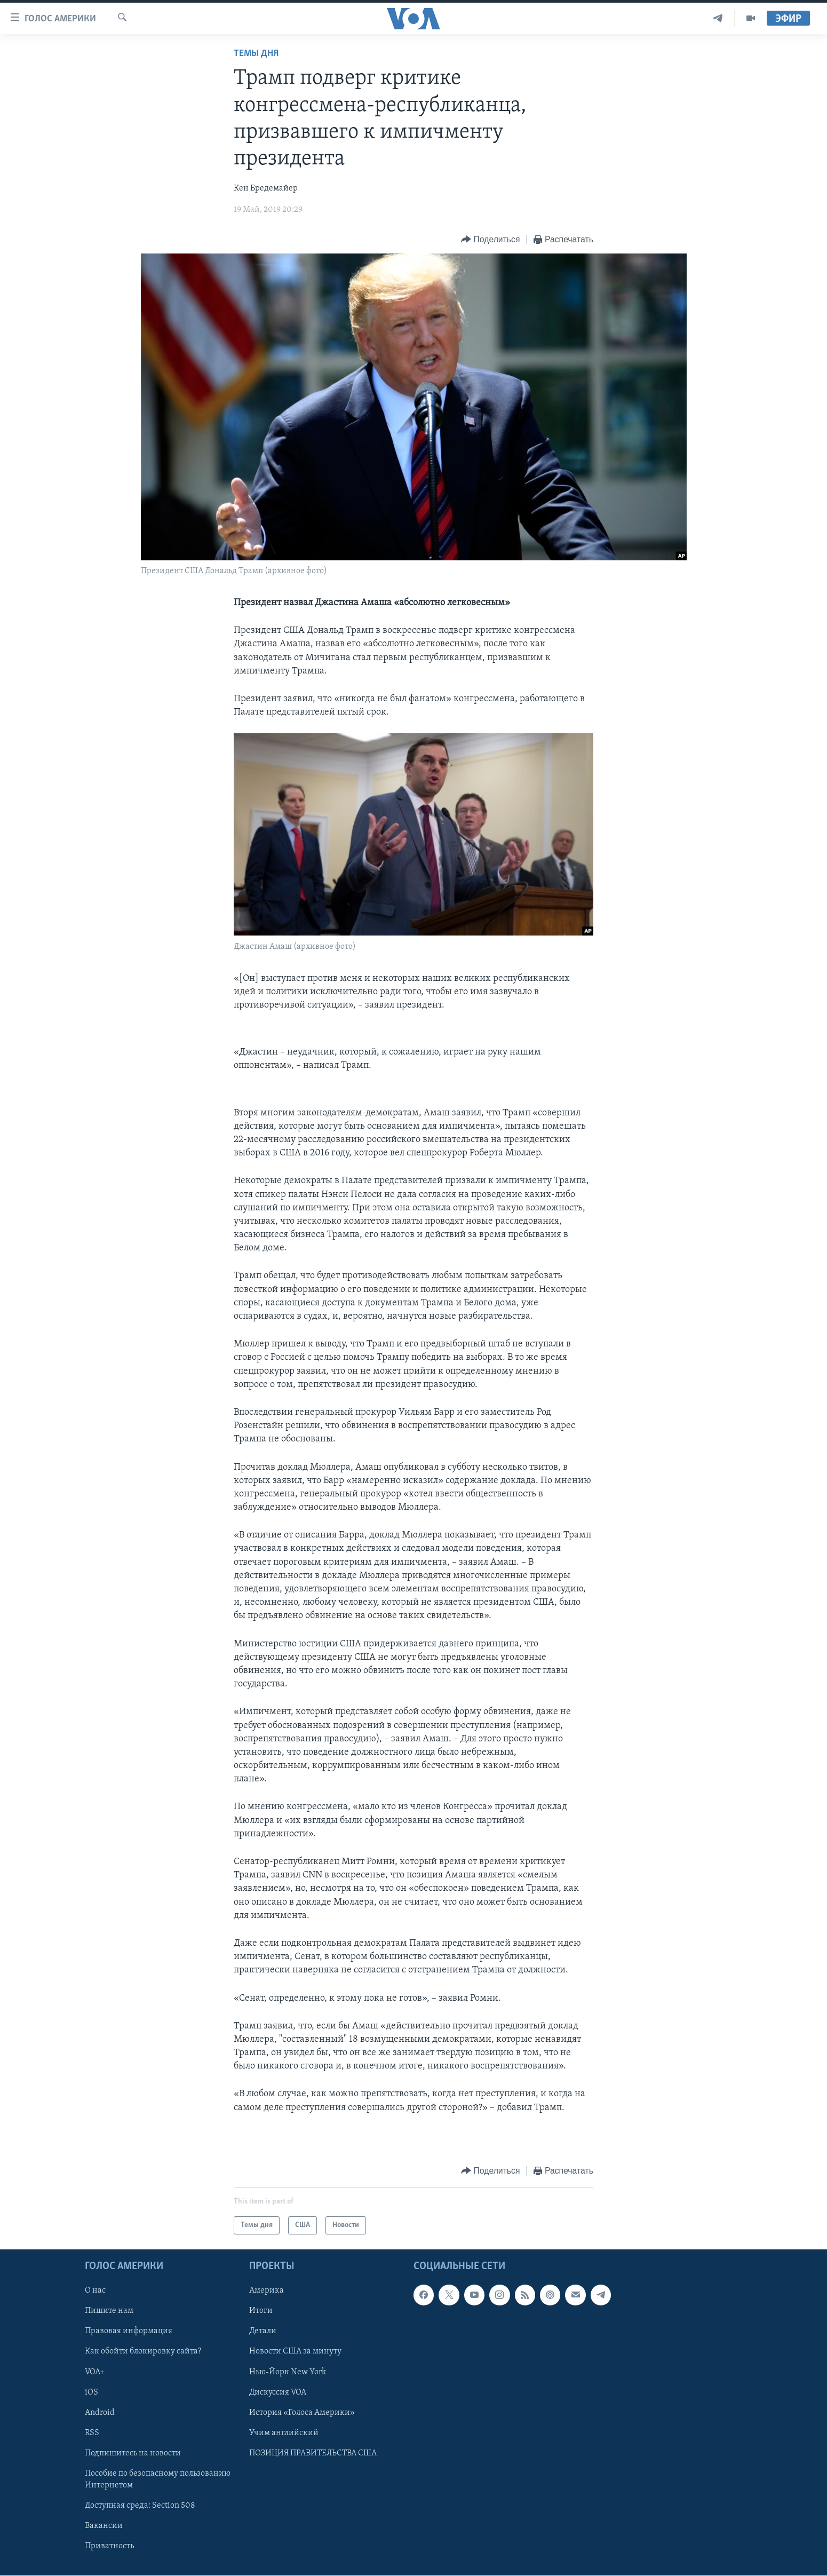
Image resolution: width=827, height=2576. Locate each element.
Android (100, 2412)
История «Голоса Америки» (302, 2412)
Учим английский (284, 2433)
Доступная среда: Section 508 (140, 2505)
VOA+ (95, 2372)
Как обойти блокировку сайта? (143, 2351)
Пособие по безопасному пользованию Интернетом (157, 2479)
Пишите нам (109, 2310)
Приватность (109, 2546)
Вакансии (104, 2526)
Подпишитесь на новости (133, 2453)
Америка (266, 2290)
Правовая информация (128, 2331)
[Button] (490, 240)
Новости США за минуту (295, 2351)
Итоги (261, 2310)
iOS (91, 2392)
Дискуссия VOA (277, 2392)
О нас (95, 2290)
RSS (92, 2433)
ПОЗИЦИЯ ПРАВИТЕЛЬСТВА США (313, 2453)
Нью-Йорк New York (287, 2372)
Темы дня (256, 54)
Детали (262, 2331)
